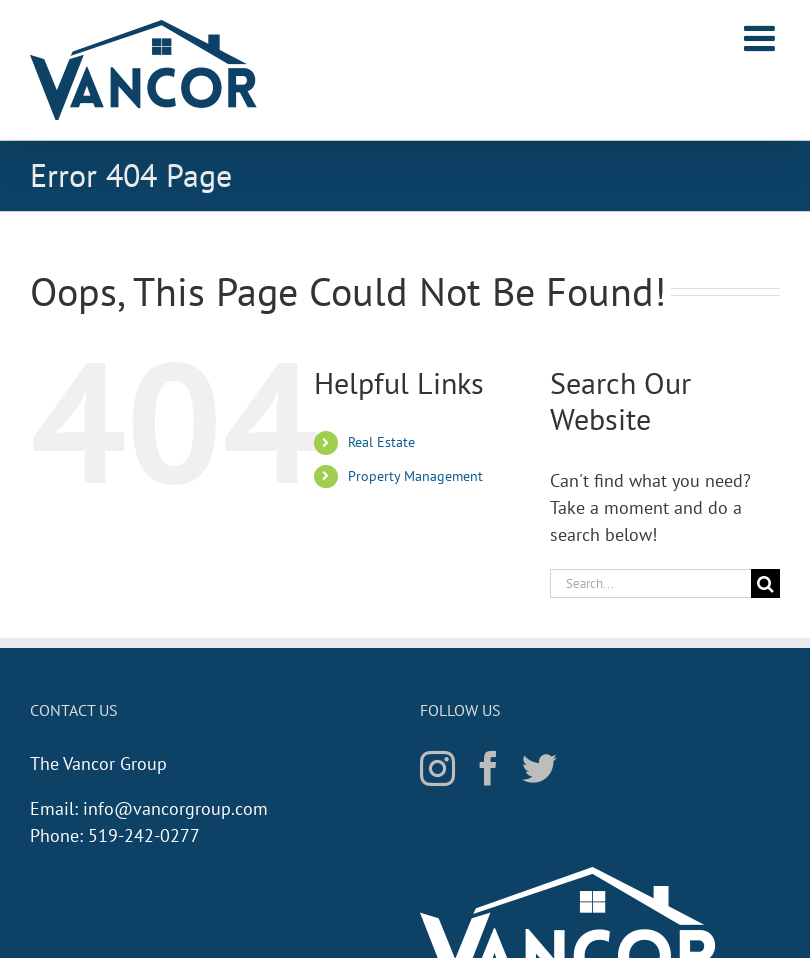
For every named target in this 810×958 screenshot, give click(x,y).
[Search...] (650, 583)
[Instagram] (437, 767)
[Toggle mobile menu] (762, 38)
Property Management (415, 476)
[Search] (765, 583)
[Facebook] (488, 767)
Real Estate (381, 442)
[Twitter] (539, 767)
